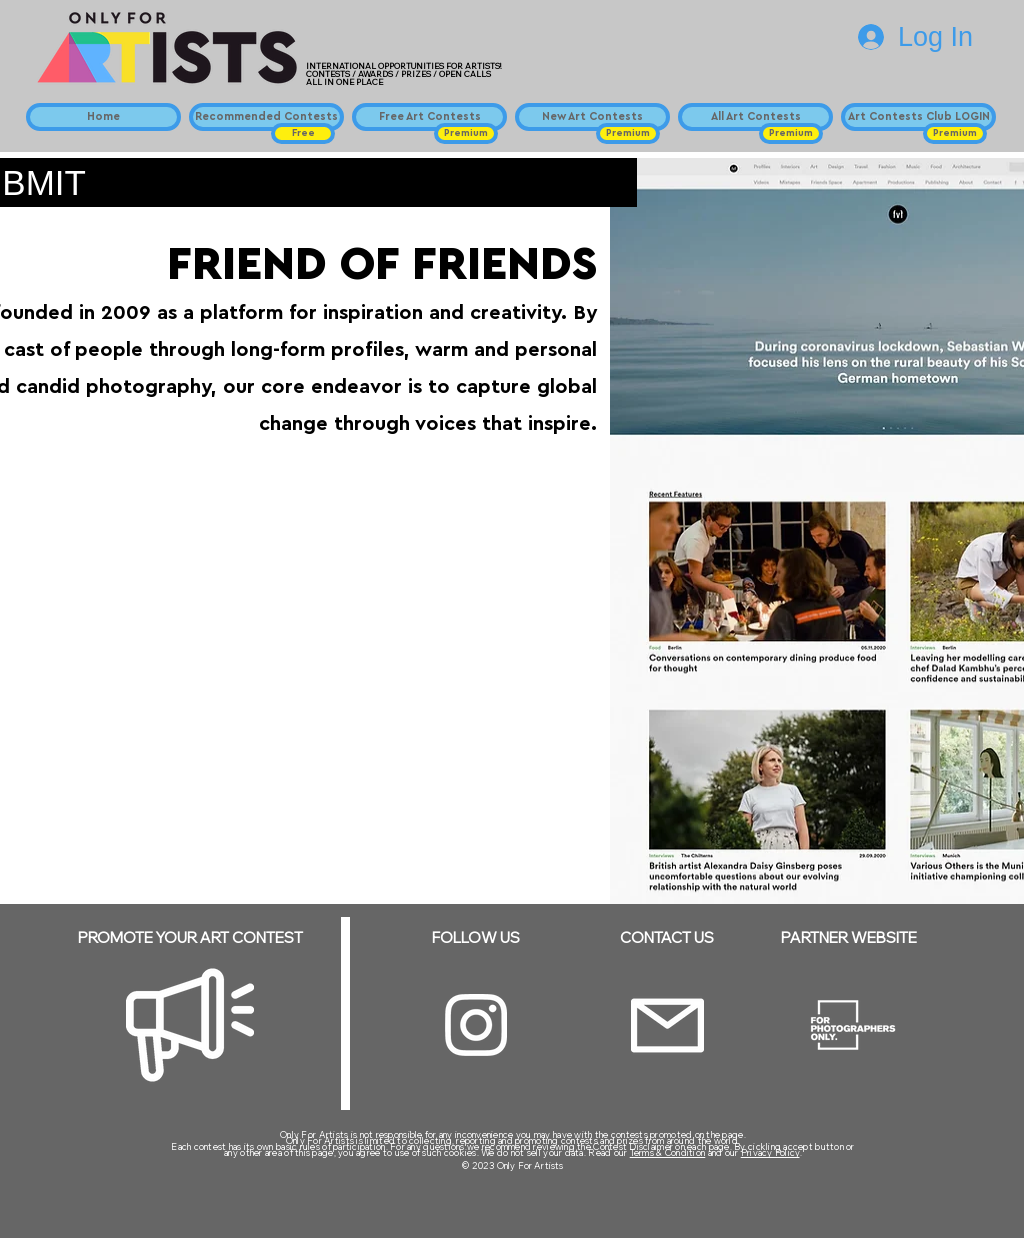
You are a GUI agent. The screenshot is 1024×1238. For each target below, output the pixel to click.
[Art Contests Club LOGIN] (918, 117)
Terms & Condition (668, 1152)
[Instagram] (476, 1025)
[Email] (667, 1025)
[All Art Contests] (755, 117)
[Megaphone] (190, 1025)
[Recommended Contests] (266, 117)
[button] (303, 133)
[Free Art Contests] (429, 117)
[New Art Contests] (592, 117)
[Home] (103, 117)
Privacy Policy (770, 1152)
